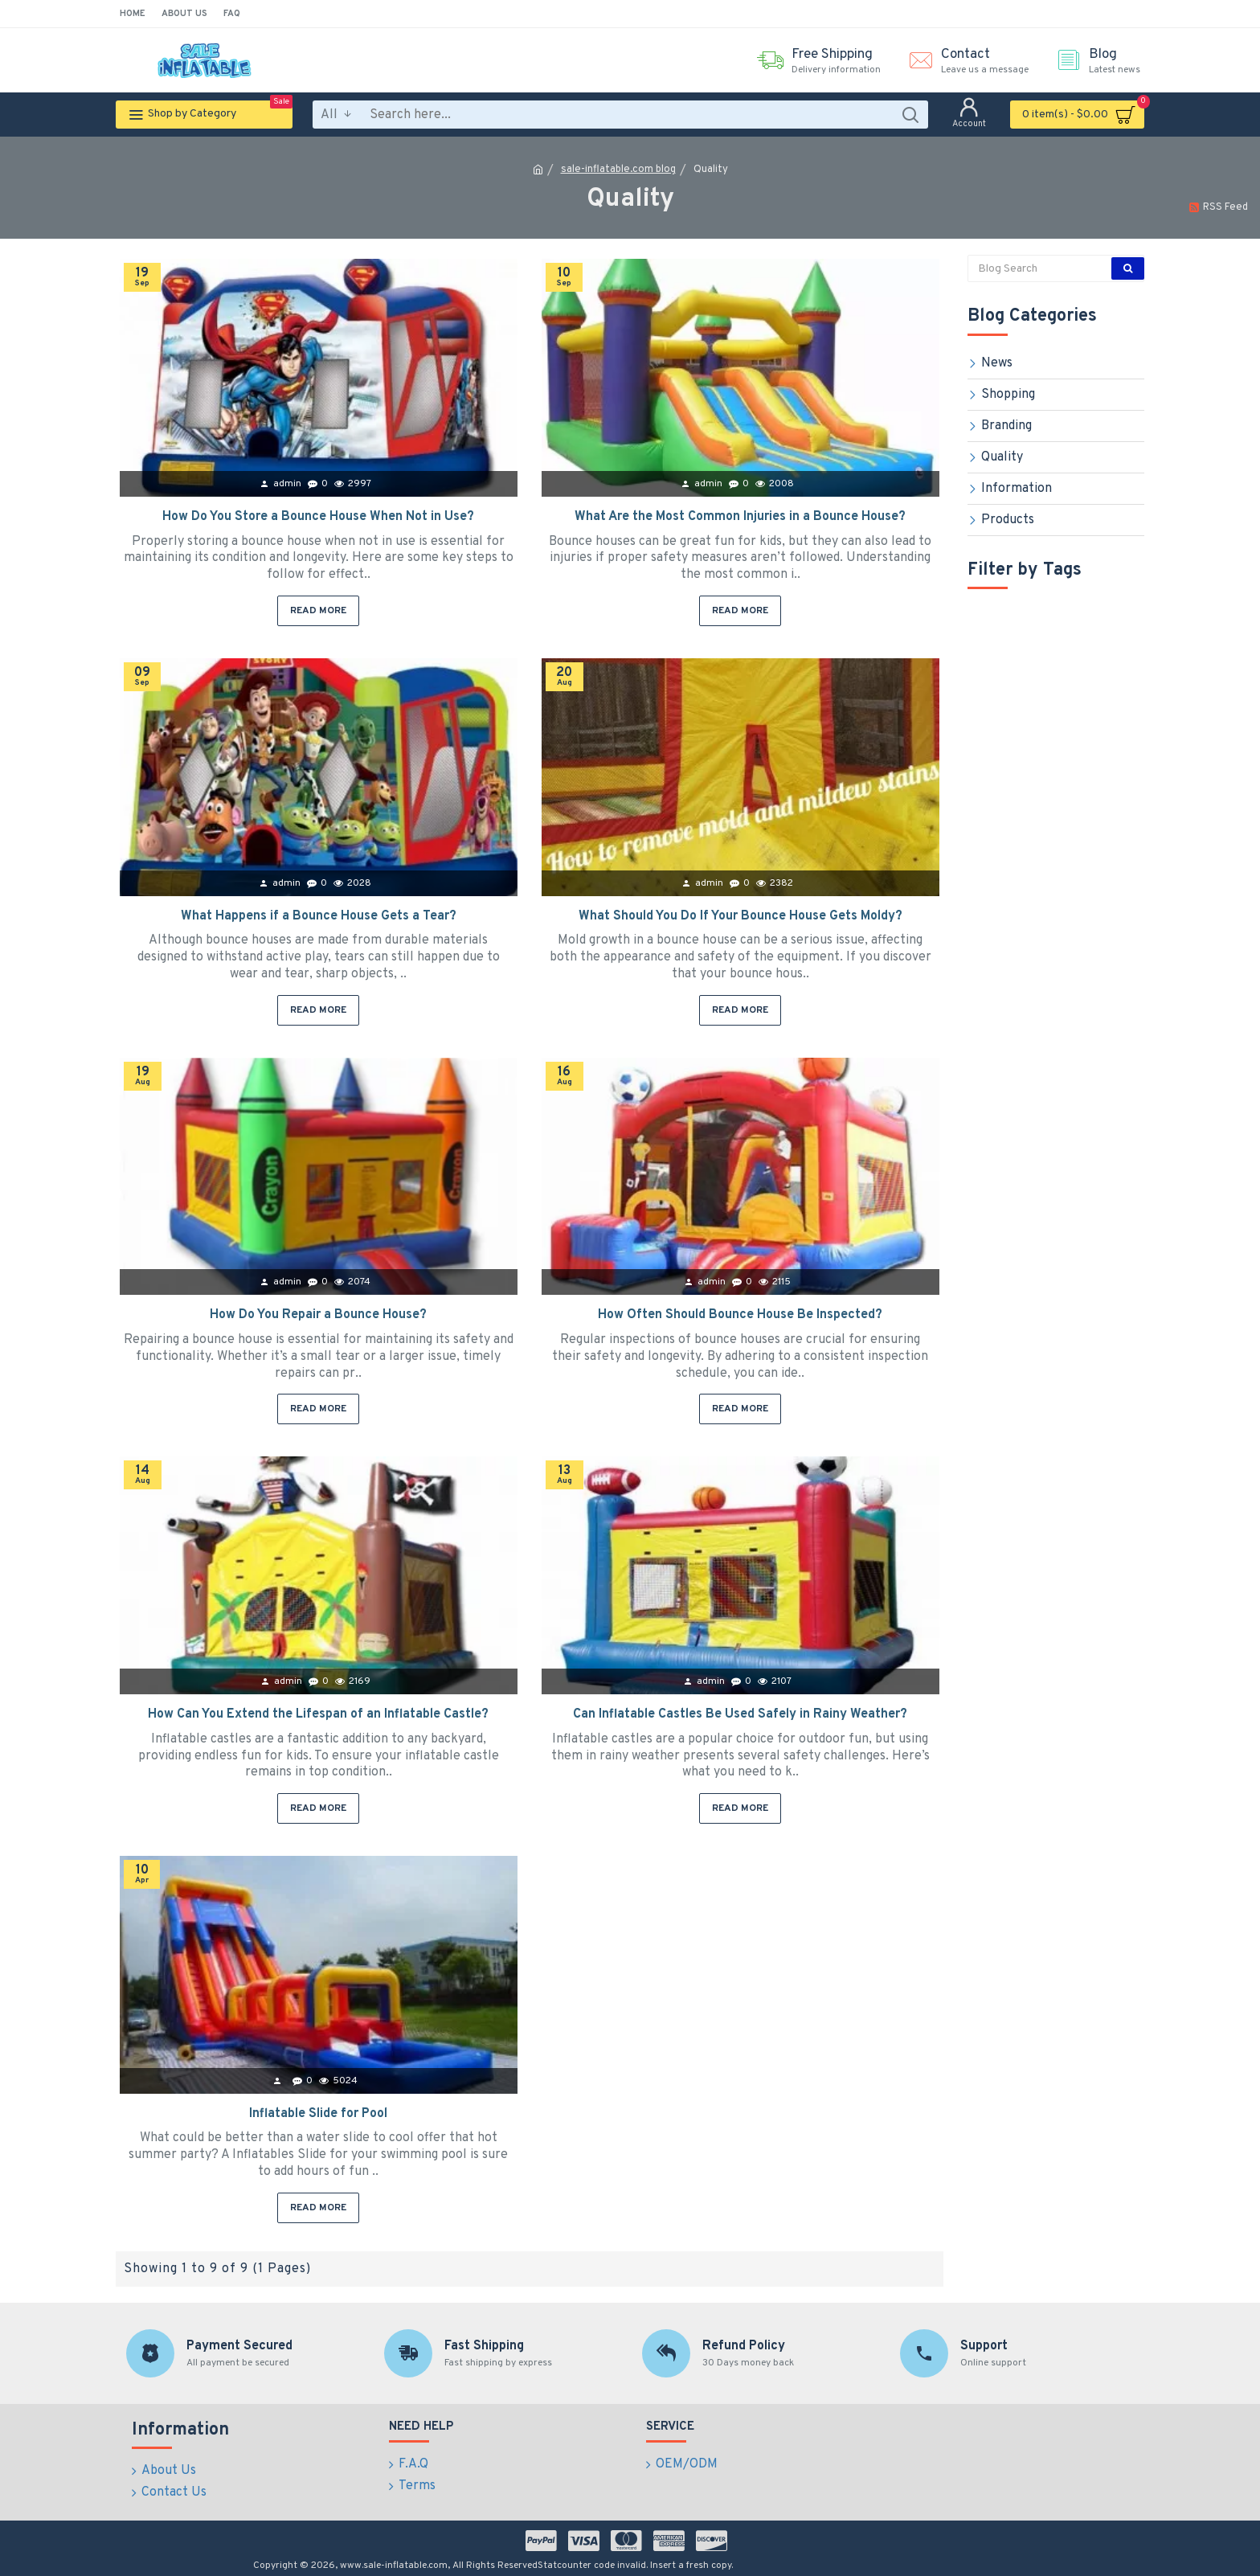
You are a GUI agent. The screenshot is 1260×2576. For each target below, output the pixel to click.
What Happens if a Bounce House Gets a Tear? (318, 916)
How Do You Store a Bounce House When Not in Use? (318, 517)
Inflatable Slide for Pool (318, 2114)
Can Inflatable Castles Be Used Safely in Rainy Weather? (740, 1714)
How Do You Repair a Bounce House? (318, 1315)
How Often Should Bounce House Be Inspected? (740, 1315)
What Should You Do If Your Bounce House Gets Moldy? (740, 916)
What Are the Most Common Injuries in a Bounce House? (740, 517)
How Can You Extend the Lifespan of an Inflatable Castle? (318, 1714)
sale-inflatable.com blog (618, 169)
